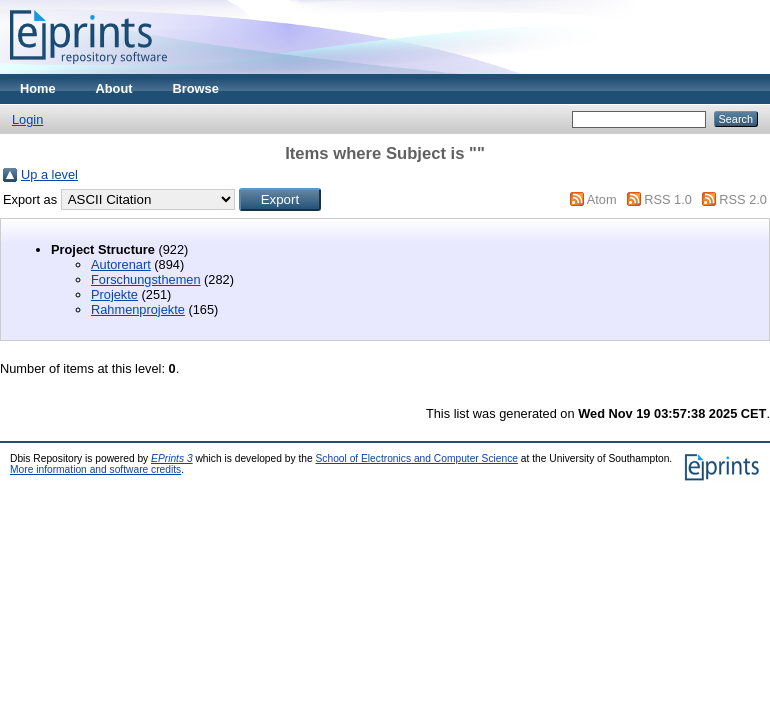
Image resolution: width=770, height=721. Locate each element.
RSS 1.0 (668, 199)
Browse (196, 88)
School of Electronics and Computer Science (417, 458)
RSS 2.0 (743, 199)
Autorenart (121, 264)
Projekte (114, 294)
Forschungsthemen (146, 279)
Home (38, 88)
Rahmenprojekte (138, 309)
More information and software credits (95, 469)
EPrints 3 (172, 458)
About (114, 88)
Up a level (49, 174)
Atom (602, 199)
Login (27, 119)
